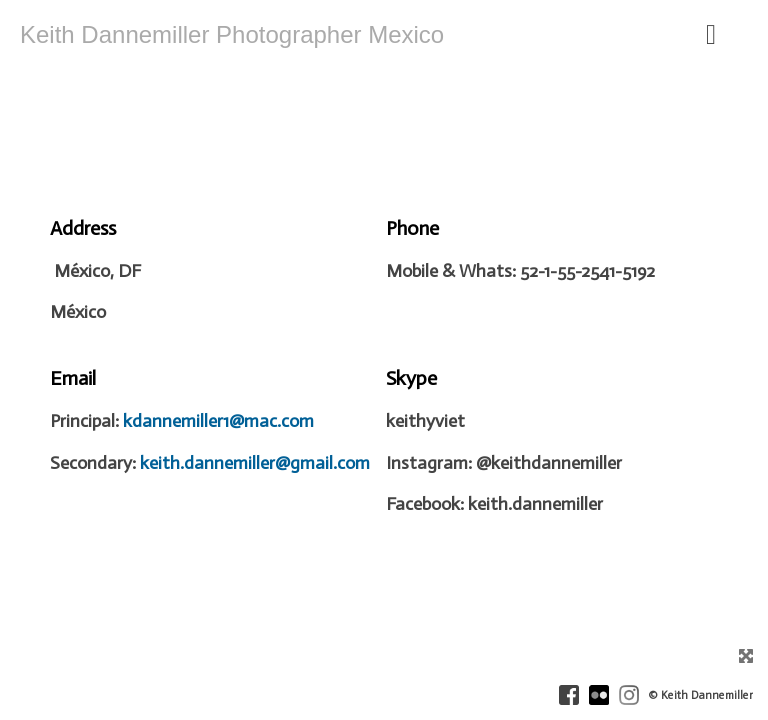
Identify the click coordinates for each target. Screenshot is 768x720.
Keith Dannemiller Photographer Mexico (232, 34)
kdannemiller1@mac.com (218, 421)
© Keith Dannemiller (700, 695)
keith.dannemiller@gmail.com (255, 463)
